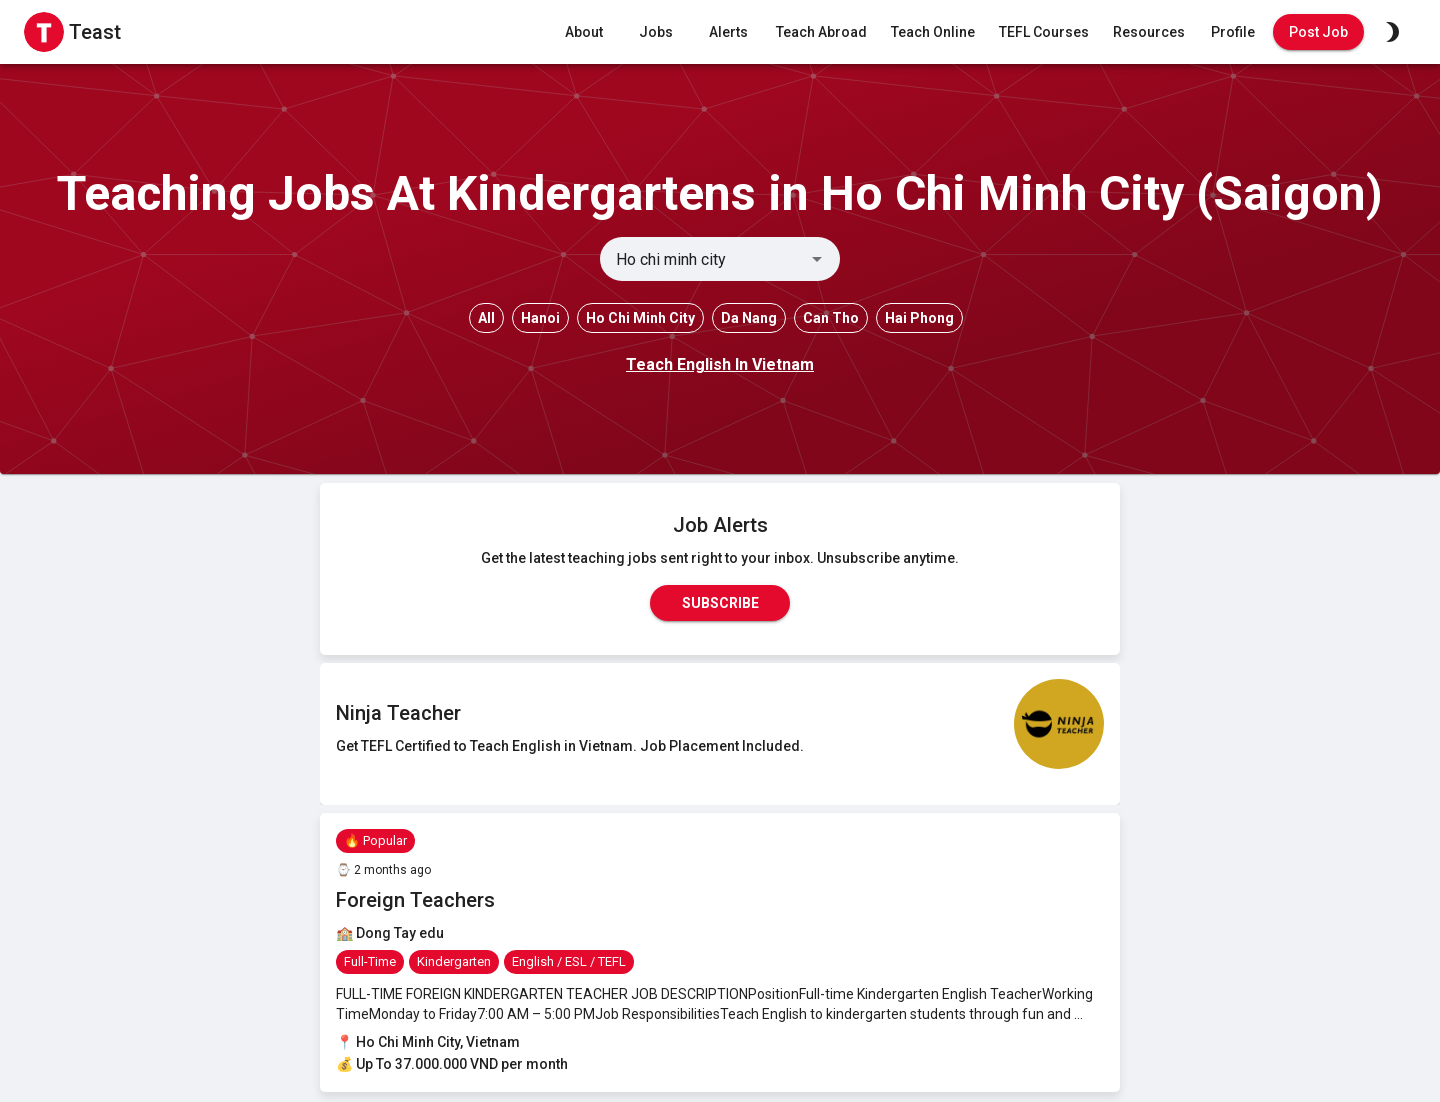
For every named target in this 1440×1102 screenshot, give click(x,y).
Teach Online (933, 32)
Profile (1233, 32)
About (584, 32)
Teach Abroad (821, 32)
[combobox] (703, 259)
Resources (1149, 32)
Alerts (728, 32)
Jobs (656, 32)
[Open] (817, 259)
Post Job (1318, 32)
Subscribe (720, 603)
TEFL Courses (1044, 32)
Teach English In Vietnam (720, 364)
